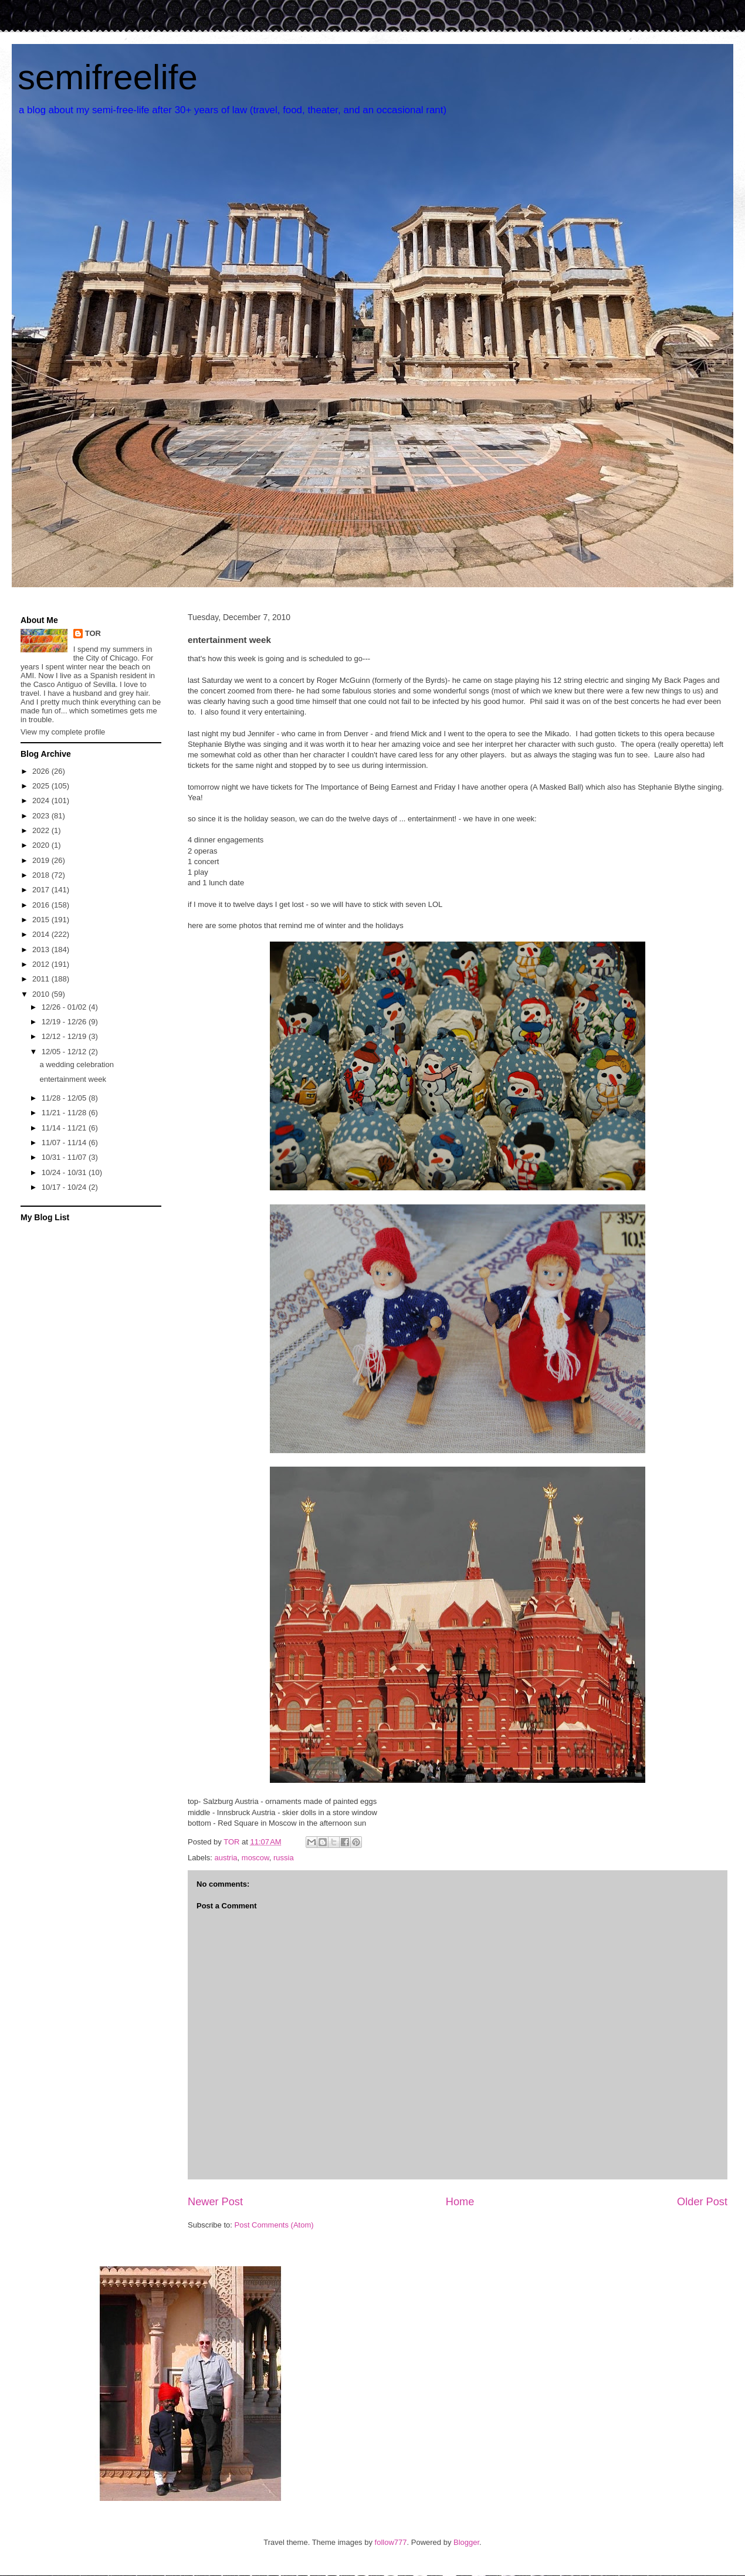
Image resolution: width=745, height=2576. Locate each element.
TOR (93, 633)
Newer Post (215, 2202)
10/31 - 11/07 (65, 1157)
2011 (42, 978)
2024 (42, 800)
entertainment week (72, 1079)
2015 (42, 919)
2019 (42, 860)
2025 (42, 785)
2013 (42, 949)
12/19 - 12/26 (65, 1021)
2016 (42, 905)
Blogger (466, 2542)
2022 (42, 830)
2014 (42, 934)
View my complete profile (63, 731)
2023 (42, 815)
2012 (42, 964)
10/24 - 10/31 (65, 1172)
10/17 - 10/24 (65, 1187)
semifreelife (108, 77)
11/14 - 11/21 (65, 1127)
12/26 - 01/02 (65, 1007)
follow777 (391, 2542)
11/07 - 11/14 (65, 1142)
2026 (42, 771)
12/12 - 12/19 (65, 1036)
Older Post (702, 2202)
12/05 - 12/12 (65, 1051)
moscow (255, 1857)
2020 (42, 845)
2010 (42, 994)
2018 (42, 875)
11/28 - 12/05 (65, 1098)
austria (226, 1857)
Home (460, 2202)
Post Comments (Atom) (274, 2224)
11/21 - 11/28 (65, 1112)
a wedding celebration (76, 1064)
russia (283, 1857)
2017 (42, 889)
